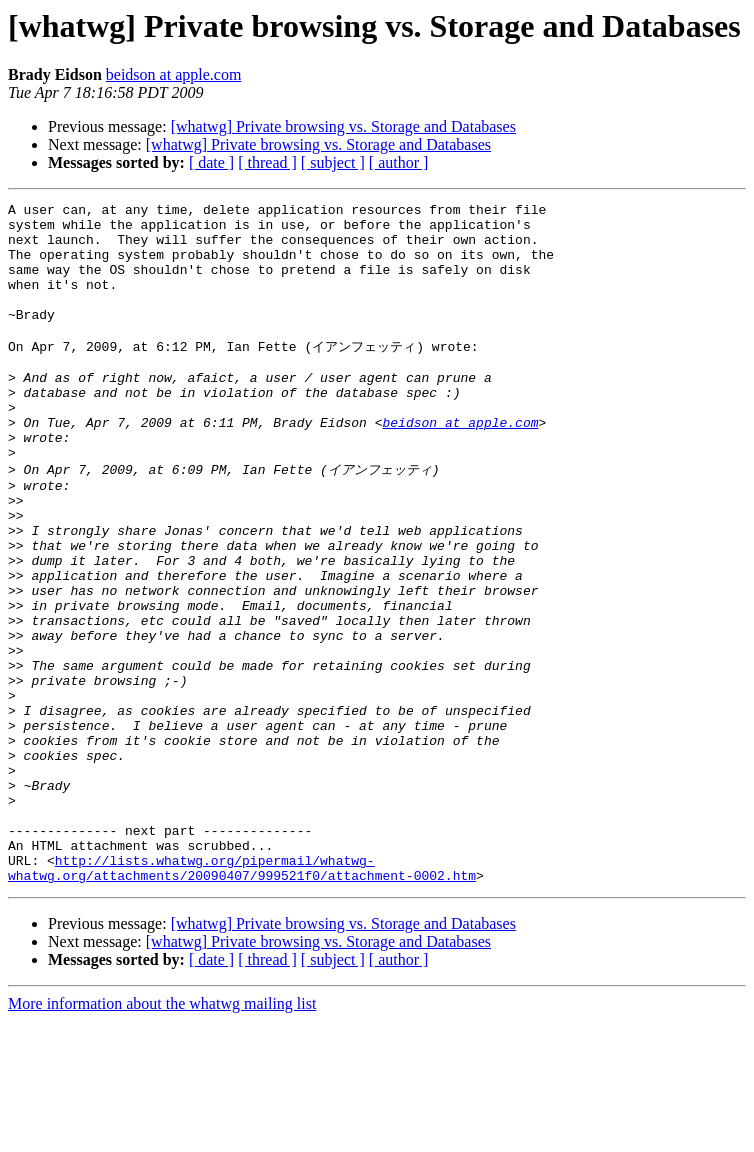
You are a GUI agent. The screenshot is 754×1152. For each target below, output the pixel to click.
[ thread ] (267, 162)
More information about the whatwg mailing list (162, 1134)
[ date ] (211, 162)
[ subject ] (333, 162)
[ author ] (399, 162)
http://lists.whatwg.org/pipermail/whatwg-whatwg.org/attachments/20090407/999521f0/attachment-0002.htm (242, 997)
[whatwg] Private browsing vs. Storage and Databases (343, 126)
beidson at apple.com (174, 74)
